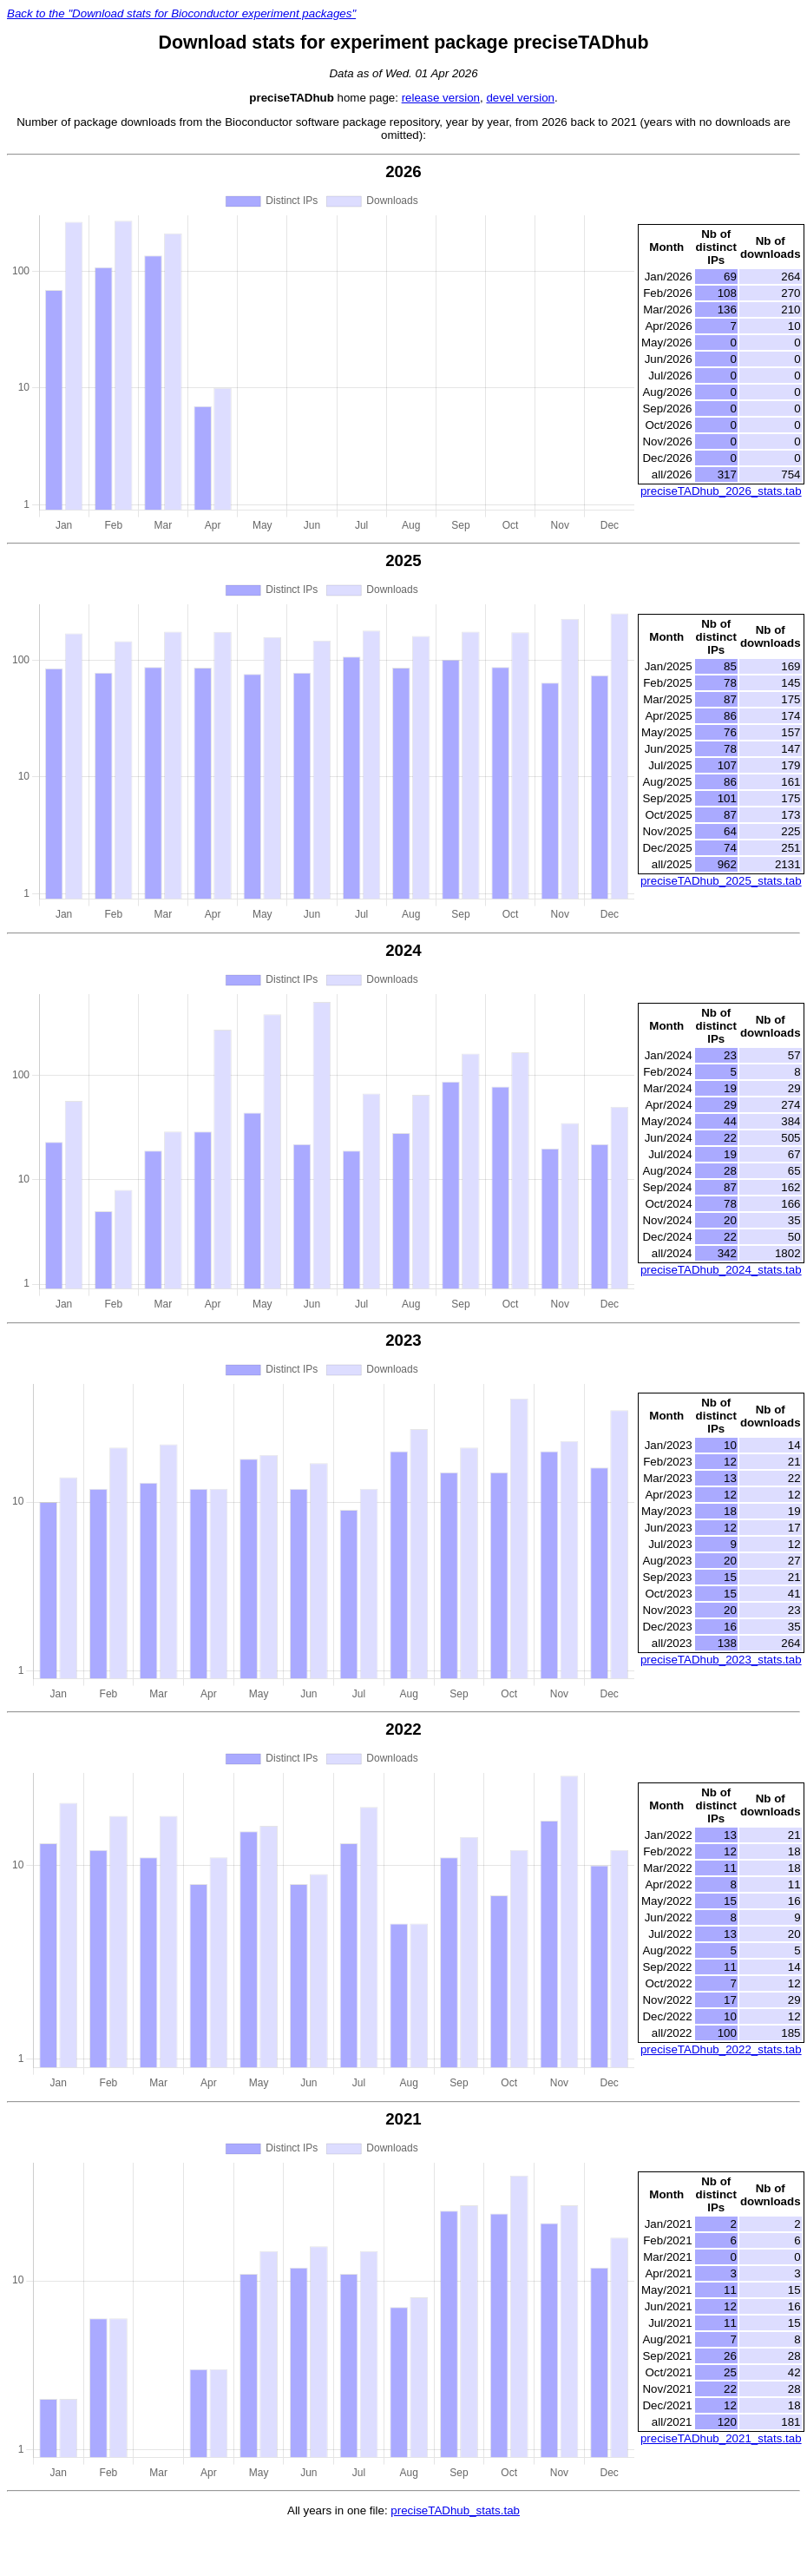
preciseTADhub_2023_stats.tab (721, 1659)
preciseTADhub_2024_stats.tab (721, 1269)
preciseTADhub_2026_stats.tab (721, 490)
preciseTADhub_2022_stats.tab (721, 2049)
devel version (520, 97)
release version (441, 97)
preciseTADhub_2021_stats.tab (721, 2438)
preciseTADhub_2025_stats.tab (721, 880)
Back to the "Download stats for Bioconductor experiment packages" (181, 13)
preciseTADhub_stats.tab (455, 2510)
